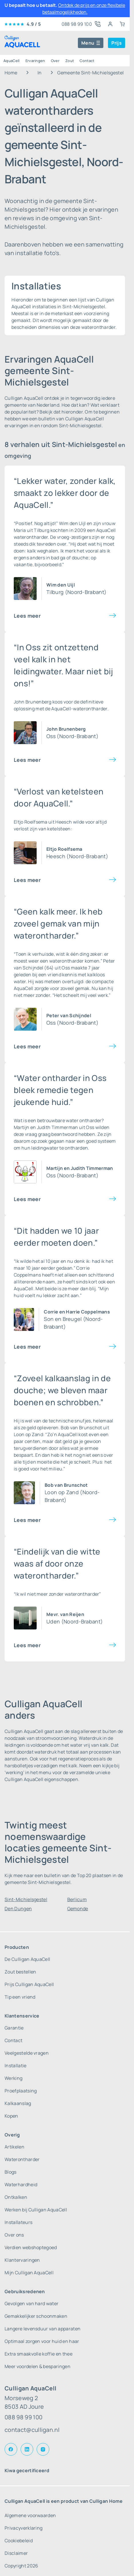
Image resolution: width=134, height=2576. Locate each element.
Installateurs (18, 2222)
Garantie (14, 2028)
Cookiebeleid (19, 2540)
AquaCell (11, 60)
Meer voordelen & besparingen (37, 2366)
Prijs (116, 43)
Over (55, 60)
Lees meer (27, 615)
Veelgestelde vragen (27, 2053)
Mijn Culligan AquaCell (29, 2272)
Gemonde (77, 1908)
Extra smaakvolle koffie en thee (38, 2354)
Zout (69, 60)
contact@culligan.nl (32, 2430)
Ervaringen (35, 60)
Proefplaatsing (21, 2091)
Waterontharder (22, 2159)
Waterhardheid (21, 2184)
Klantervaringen (22, 2260)
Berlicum (77, 1899)
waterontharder (31, 537)
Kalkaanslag (18, 2103)
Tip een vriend (20, 1997)
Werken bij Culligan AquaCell (36, 2210)
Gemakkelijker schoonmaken (36, 2316)
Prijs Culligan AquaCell (29, 1984)
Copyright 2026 (21, 2566)
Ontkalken (16, 2197)
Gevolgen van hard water (31, 2303)
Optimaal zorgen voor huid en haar (42, 2341)
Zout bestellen (20, 1972)
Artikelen (14, 2147)
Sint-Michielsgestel (26, 1899)
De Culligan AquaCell (27, 1959)
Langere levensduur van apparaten (42, 2328)
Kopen (11, 2116)
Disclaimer (16, 2553)
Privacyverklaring (23, 2528)
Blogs (11, 2172)
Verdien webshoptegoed (31, 2247)
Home (11, 72)
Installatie (16, 2065)
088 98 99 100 (23, 2417)
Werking (13, 2078)
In (40, 72)
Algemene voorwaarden (30, 2515)
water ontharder (83, 1120)
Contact (87, 60)
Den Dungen (18, 1908)
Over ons (14, 2235)
